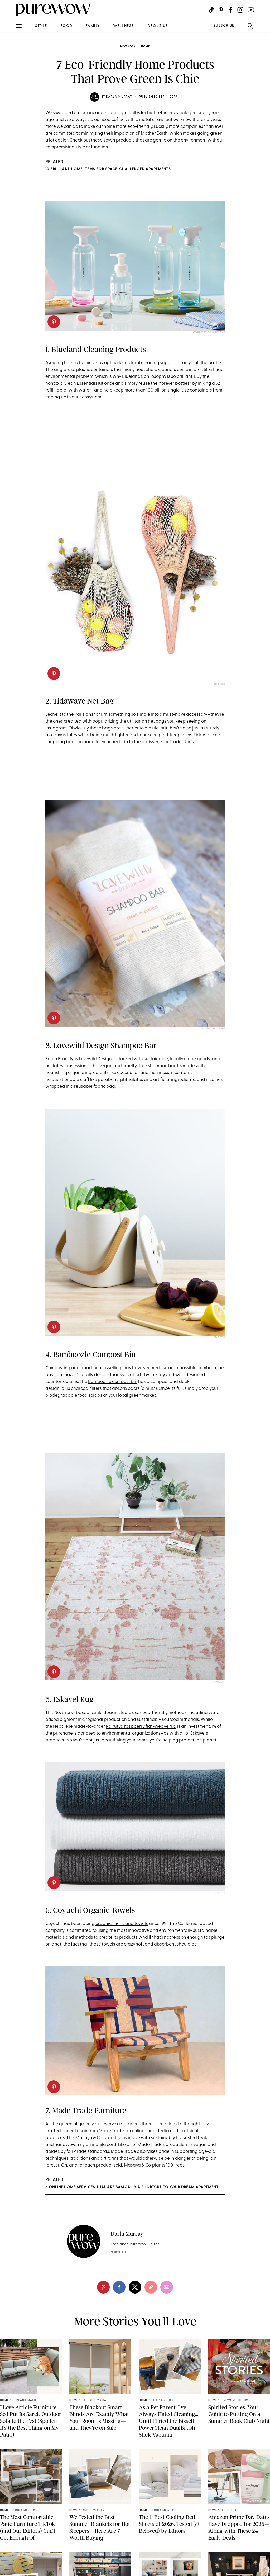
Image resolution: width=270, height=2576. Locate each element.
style (41, 26)
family (93, 26)
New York (128, 46)
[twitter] (135, 2287)
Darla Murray (119, 96)
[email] (166, 2287)
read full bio (118, 2251)
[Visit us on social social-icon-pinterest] (221, 10)
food (66, 26)
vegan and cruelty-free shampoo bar (137, 1066)
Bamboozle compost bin (112, 1381)
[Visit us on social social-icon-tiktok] (211, 10)
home (145, 46)
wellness (123, 26)
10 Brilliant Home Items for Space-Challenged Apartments (108, 169)
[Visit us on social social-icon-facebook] (230, 10)
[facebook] (119, 2287)
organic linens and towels (121, 1924)
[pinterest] (53, 321)
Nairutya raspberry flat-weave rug (141, 1726)
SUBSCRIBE (223, 26)
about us (157, 26)
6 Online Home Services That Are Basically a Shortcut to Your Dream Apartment (132, 2187)
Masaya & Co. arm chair (99, 2138)
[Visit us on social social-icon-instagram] (240, 10)
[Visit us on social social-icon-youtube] (251, 10)
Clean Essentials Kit (83, 383)
